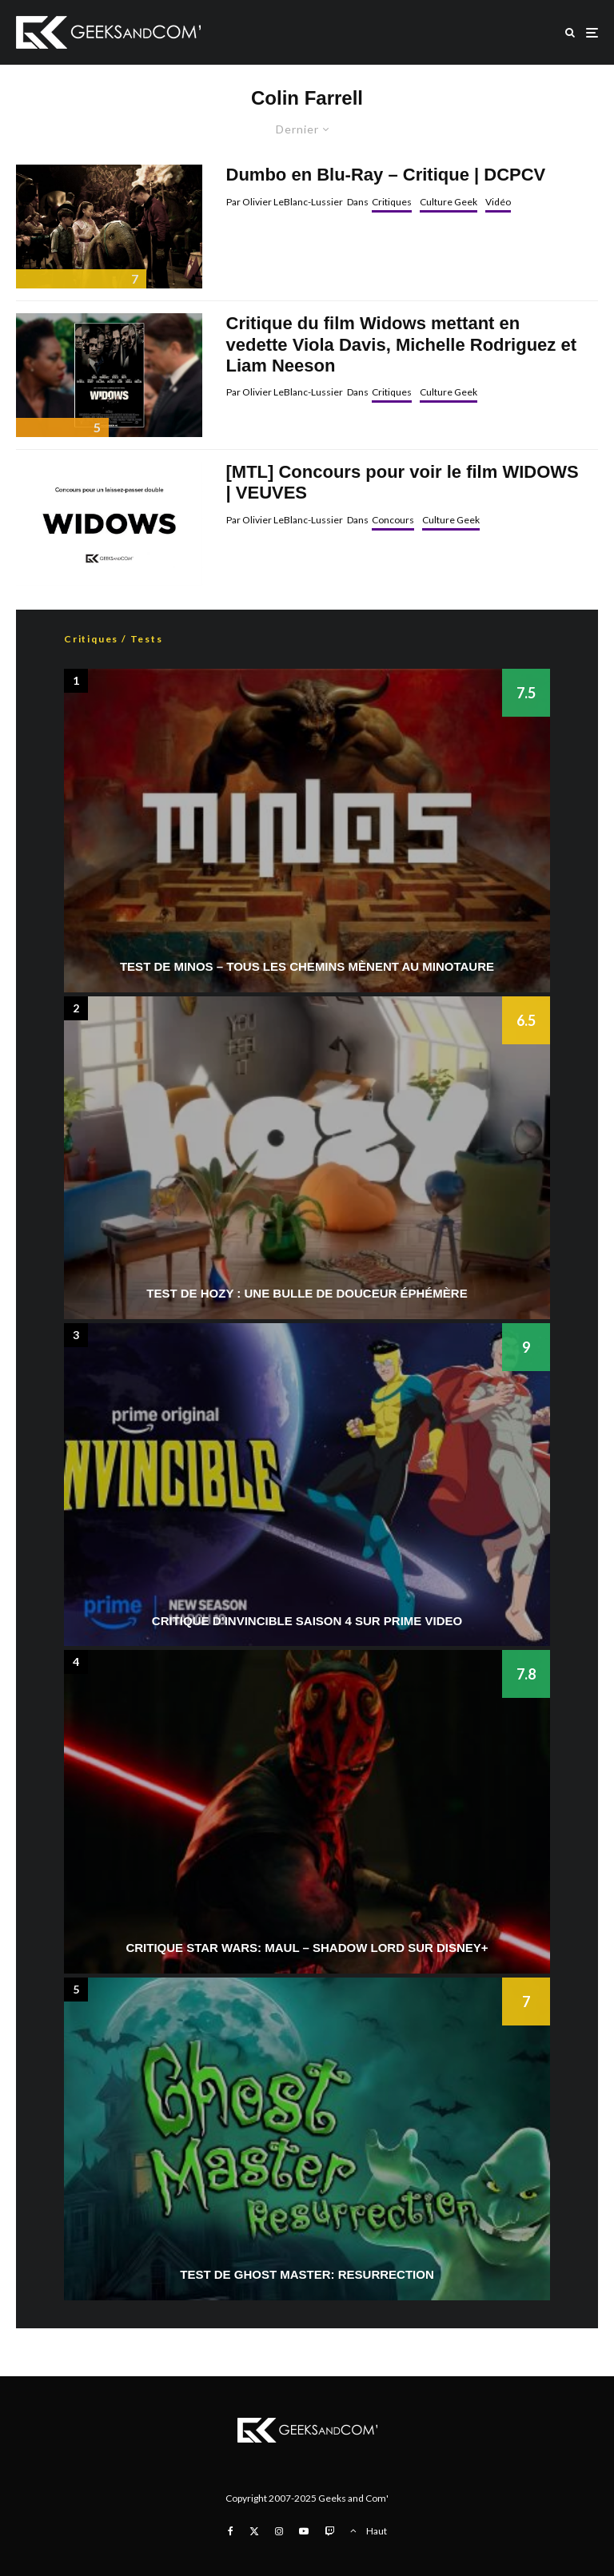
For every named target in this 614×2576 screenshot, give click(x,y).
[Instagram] (279, 2531)
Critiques (392, 202)
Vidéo (498, 202)
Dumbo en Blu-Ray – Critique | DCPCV (386, 175)
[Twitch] (329, 2531)
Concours (393, 520)
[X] (254, 2531)
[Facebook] (230, 2531)
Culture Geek (448, 202)
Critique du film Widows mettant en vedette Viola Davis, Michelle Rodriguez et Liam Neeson (401, 344)
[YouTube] (304, 2531)
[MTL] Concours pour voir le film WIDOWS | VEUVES (402, 482)
